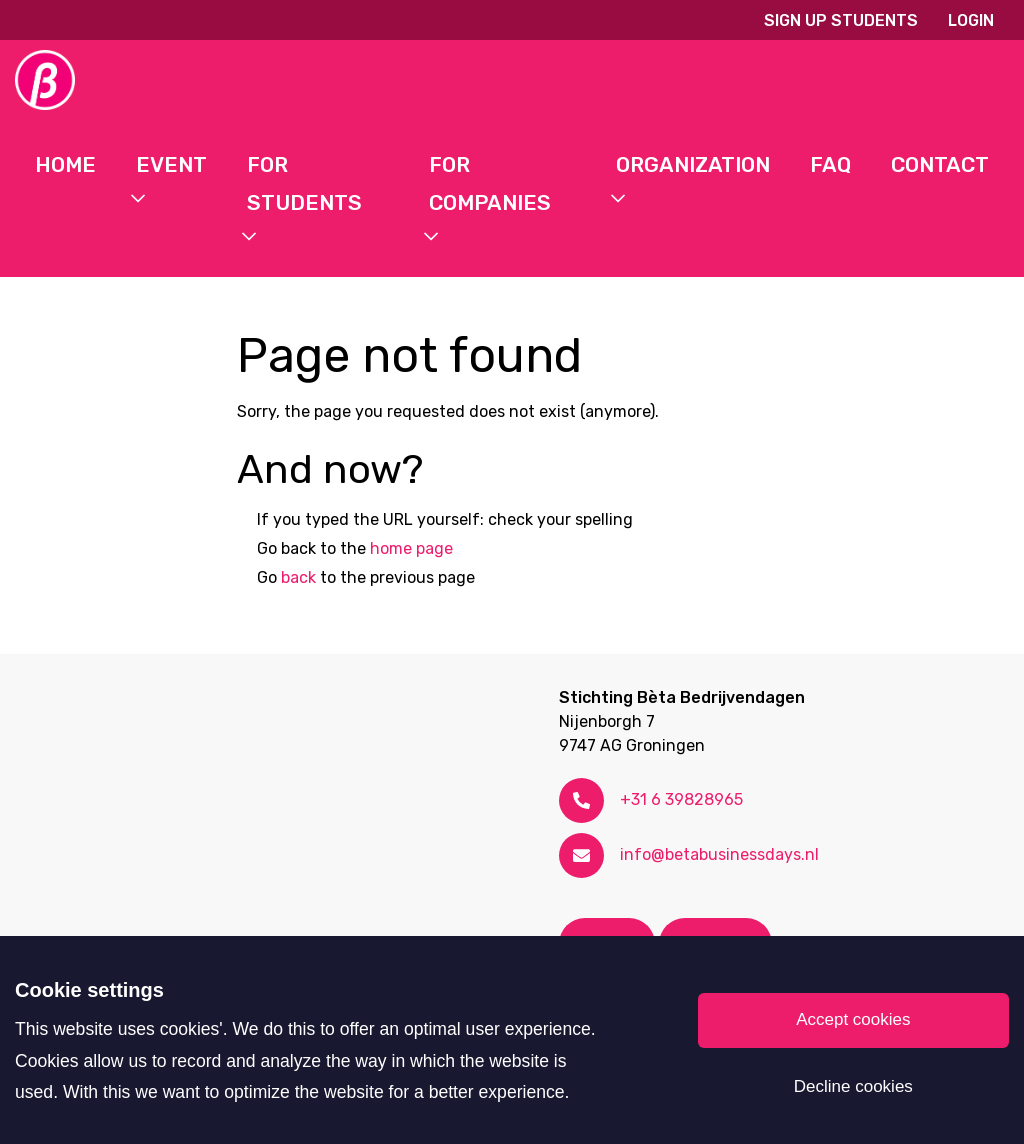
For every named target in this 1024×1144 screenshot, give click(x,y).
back (298, 577)
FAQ (830, 164)
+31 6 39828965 (681, 799)
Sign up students (841, 20)
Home (65, 164)
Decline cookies (853, 1086)
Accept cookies (853, 1019)
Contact (940, 164)
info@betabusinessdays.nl (719, 854)
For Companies (490, 183)
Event (171, 164)
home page (411, 548)
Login (971, 20)
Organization (693, 164)
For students (304, 183)
